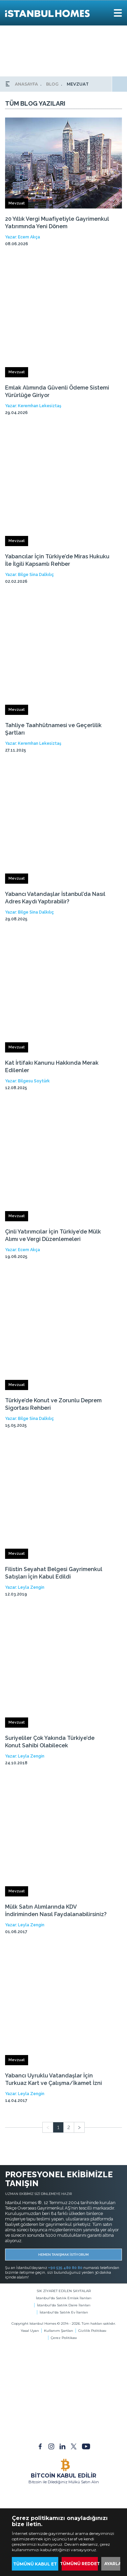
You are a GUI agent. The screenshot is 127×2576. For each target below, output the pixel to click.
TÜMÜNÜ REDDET (80, 2563)
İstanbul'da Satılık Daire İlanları (63, 2305)
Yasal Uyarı (30, 2330)
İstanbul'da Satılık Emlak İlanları (63, 2298)
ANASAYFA (26, 84)
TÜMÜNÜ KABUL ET (35, 2563)
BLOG (52, 84)
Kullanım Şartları (58, 2330)
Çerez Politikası (64, 2338)
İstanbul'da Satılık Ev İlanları (64, 2312)
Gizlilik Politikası (92, 2330)
